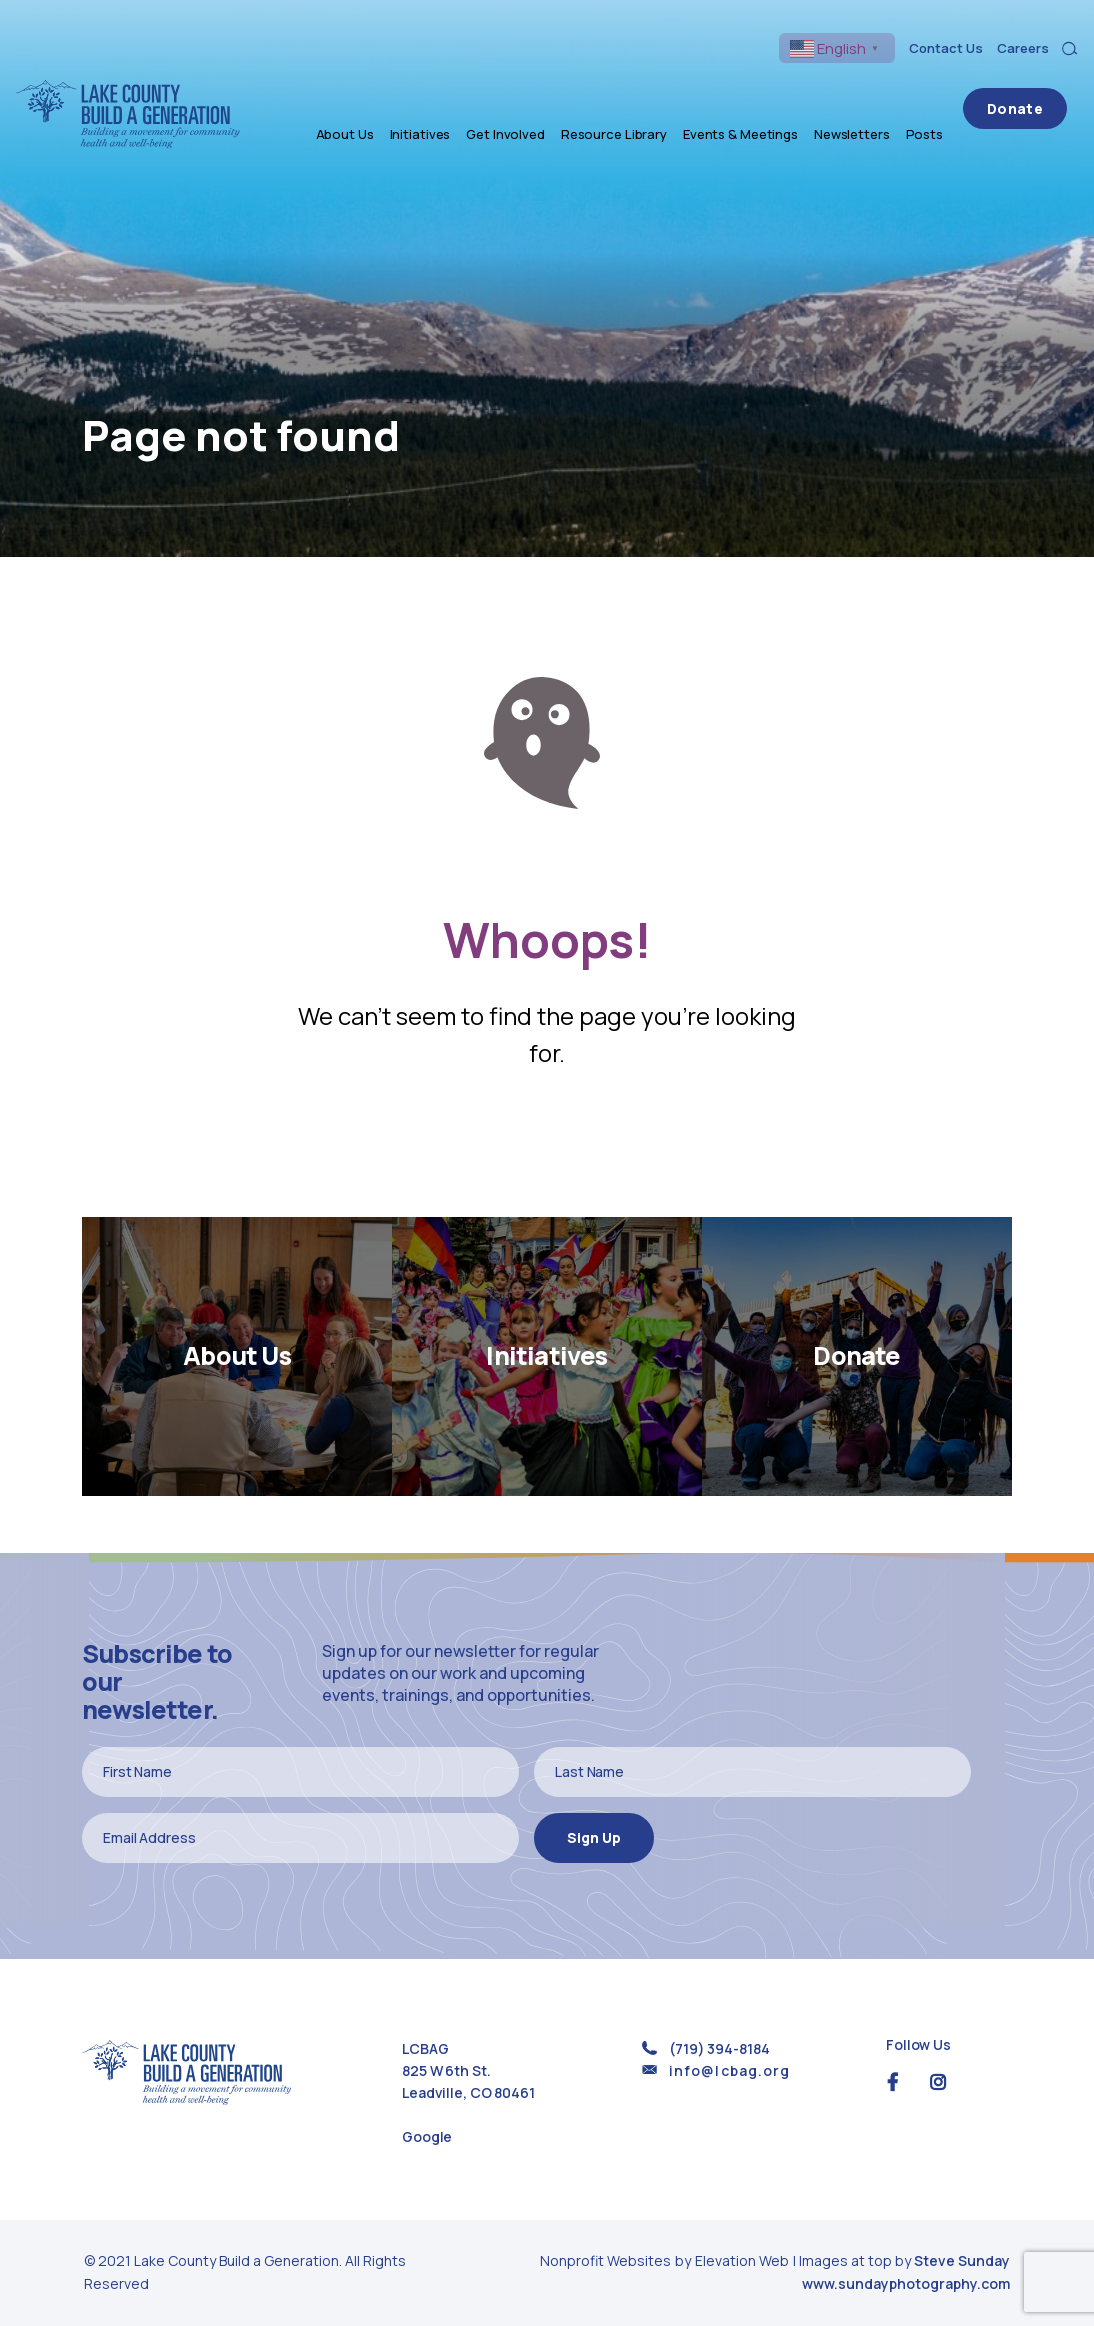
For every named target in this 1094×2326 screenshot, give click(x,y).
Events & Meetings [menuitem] (763, 92)
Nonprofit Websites (607, 2260)
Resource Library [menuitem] (637, 92)
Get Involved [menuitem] (529, 92)
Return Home (547, 1142)
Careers (1023, 48)
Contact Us (946, 48)
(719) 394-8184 (719, 2048)
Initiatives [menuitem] (443, 92)
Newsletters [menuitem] (875, 92)
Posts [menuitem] (947, 92)
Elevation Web (742, 2260)
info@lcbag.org (729, 2070)
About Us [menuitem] (368, 92)
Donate (1026, 92)
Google (427, 2136)
